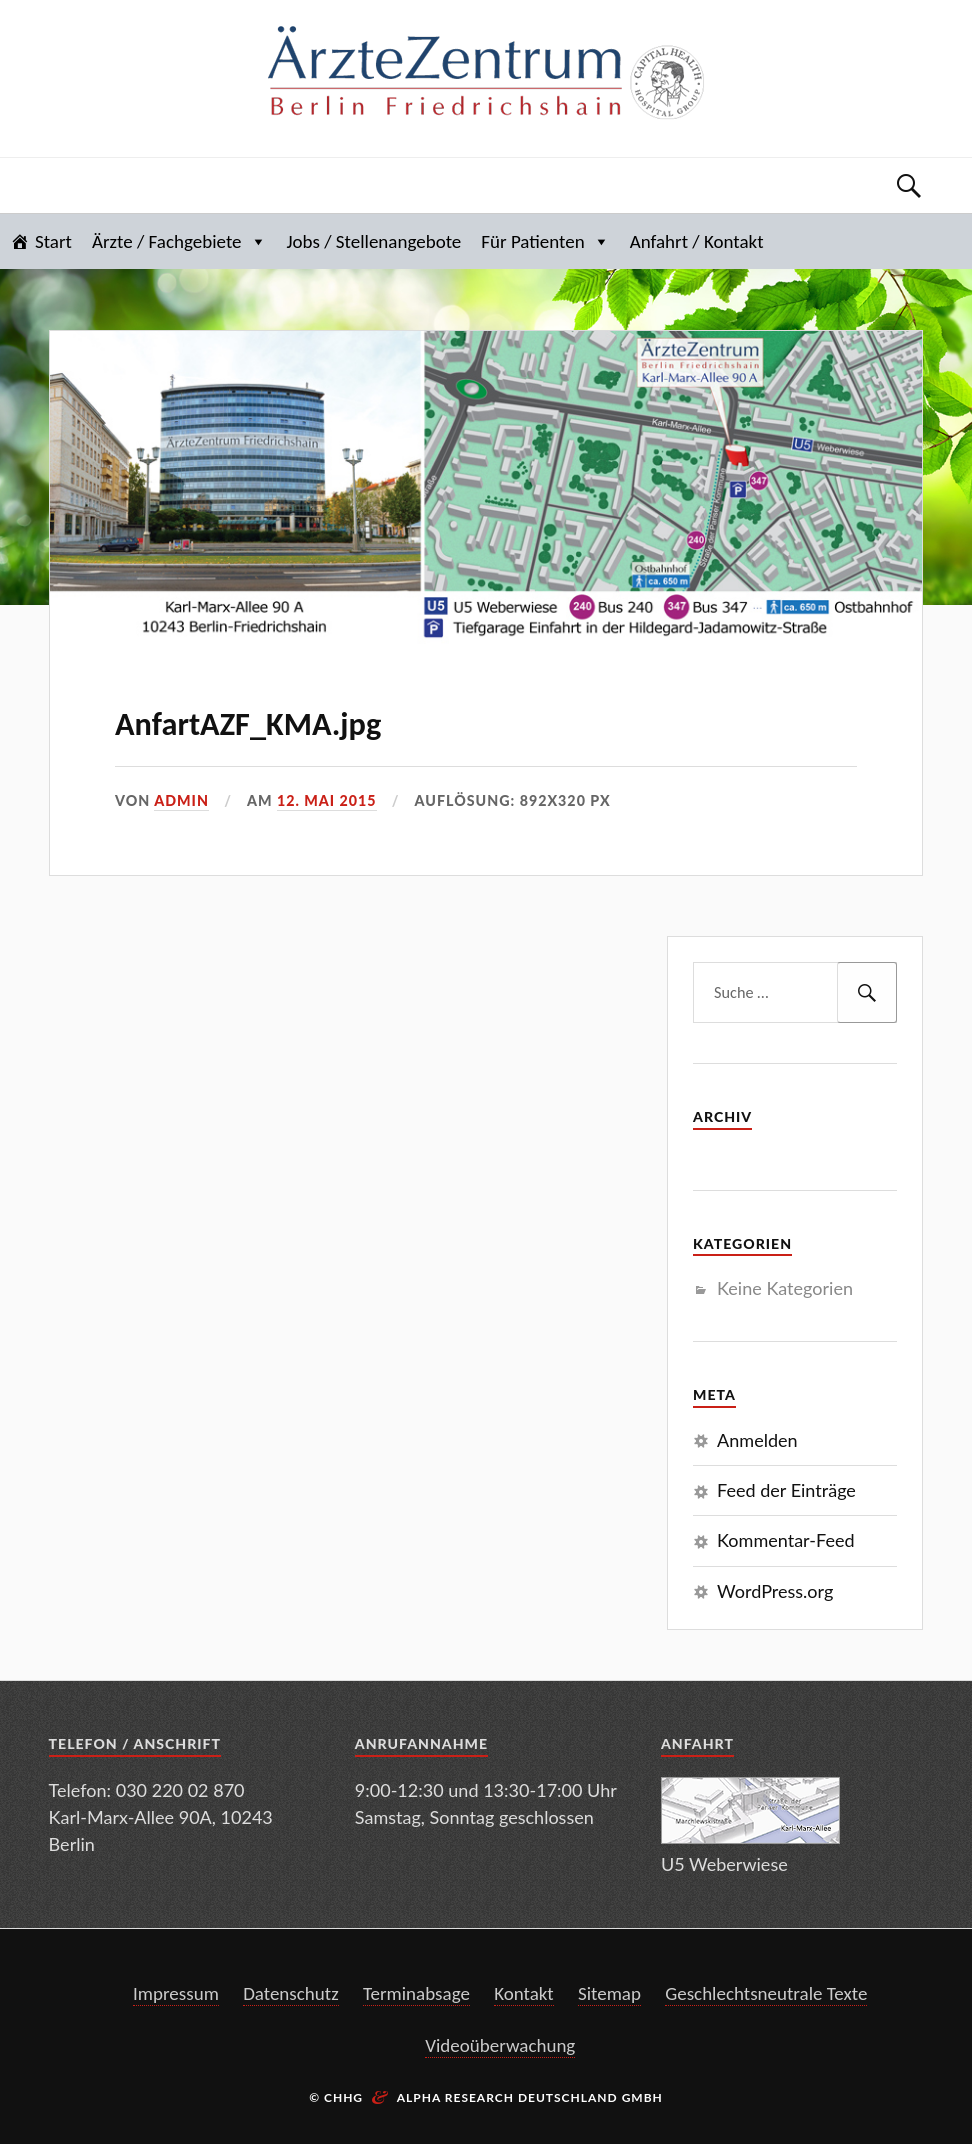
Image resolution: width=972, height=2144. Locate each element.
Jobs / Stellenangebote (374, 241)
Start (53, 241)
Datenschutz (291, 1993)
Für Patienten (545, 241)
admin (181, 800)
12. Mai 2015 (327, 800)
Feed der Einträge (786, 1490)
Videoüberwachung (500, 2045)
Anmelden (757, 1440)
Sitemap (609, 1993)
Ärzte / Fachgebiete (179, 241)
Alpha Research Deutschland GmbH (530, 2097)
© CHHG (336, 2097)
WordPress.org (775, 1591)
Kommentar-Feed (785, 1540)
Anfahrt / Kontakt (697, 241)
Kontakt (524, 1993)
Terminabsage (416, 1993)
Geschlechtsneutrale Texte (766, 1993)
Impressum (176, 1993)
